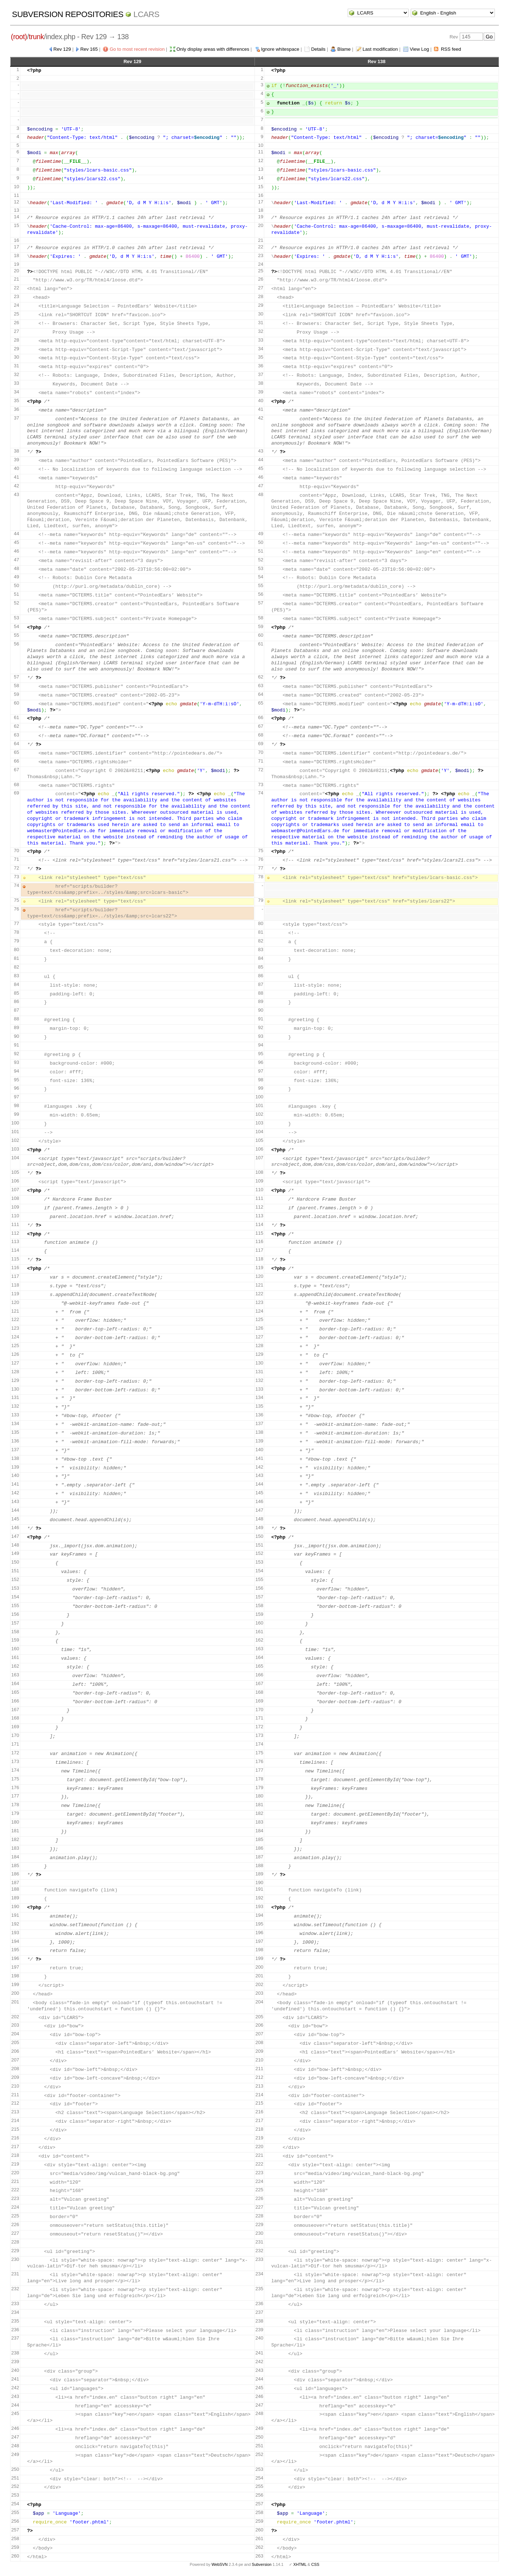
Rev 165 (89, 49)
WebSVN (219, 2564)
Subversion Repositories (67, 14)
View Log (419, 49)
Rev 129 (62, 49)
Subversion (262, 2564)
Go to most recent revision (137, 49)
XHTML (299, 2564)
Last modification (380, 49)
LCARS (146, 14)
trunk (36, 37)
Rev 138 (376, 61)
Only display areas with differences (213, 49)
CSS (315, 2564)
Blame (344, 49)
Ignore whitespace (280, 49)
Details (318, 49)
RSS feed (451, 49)
